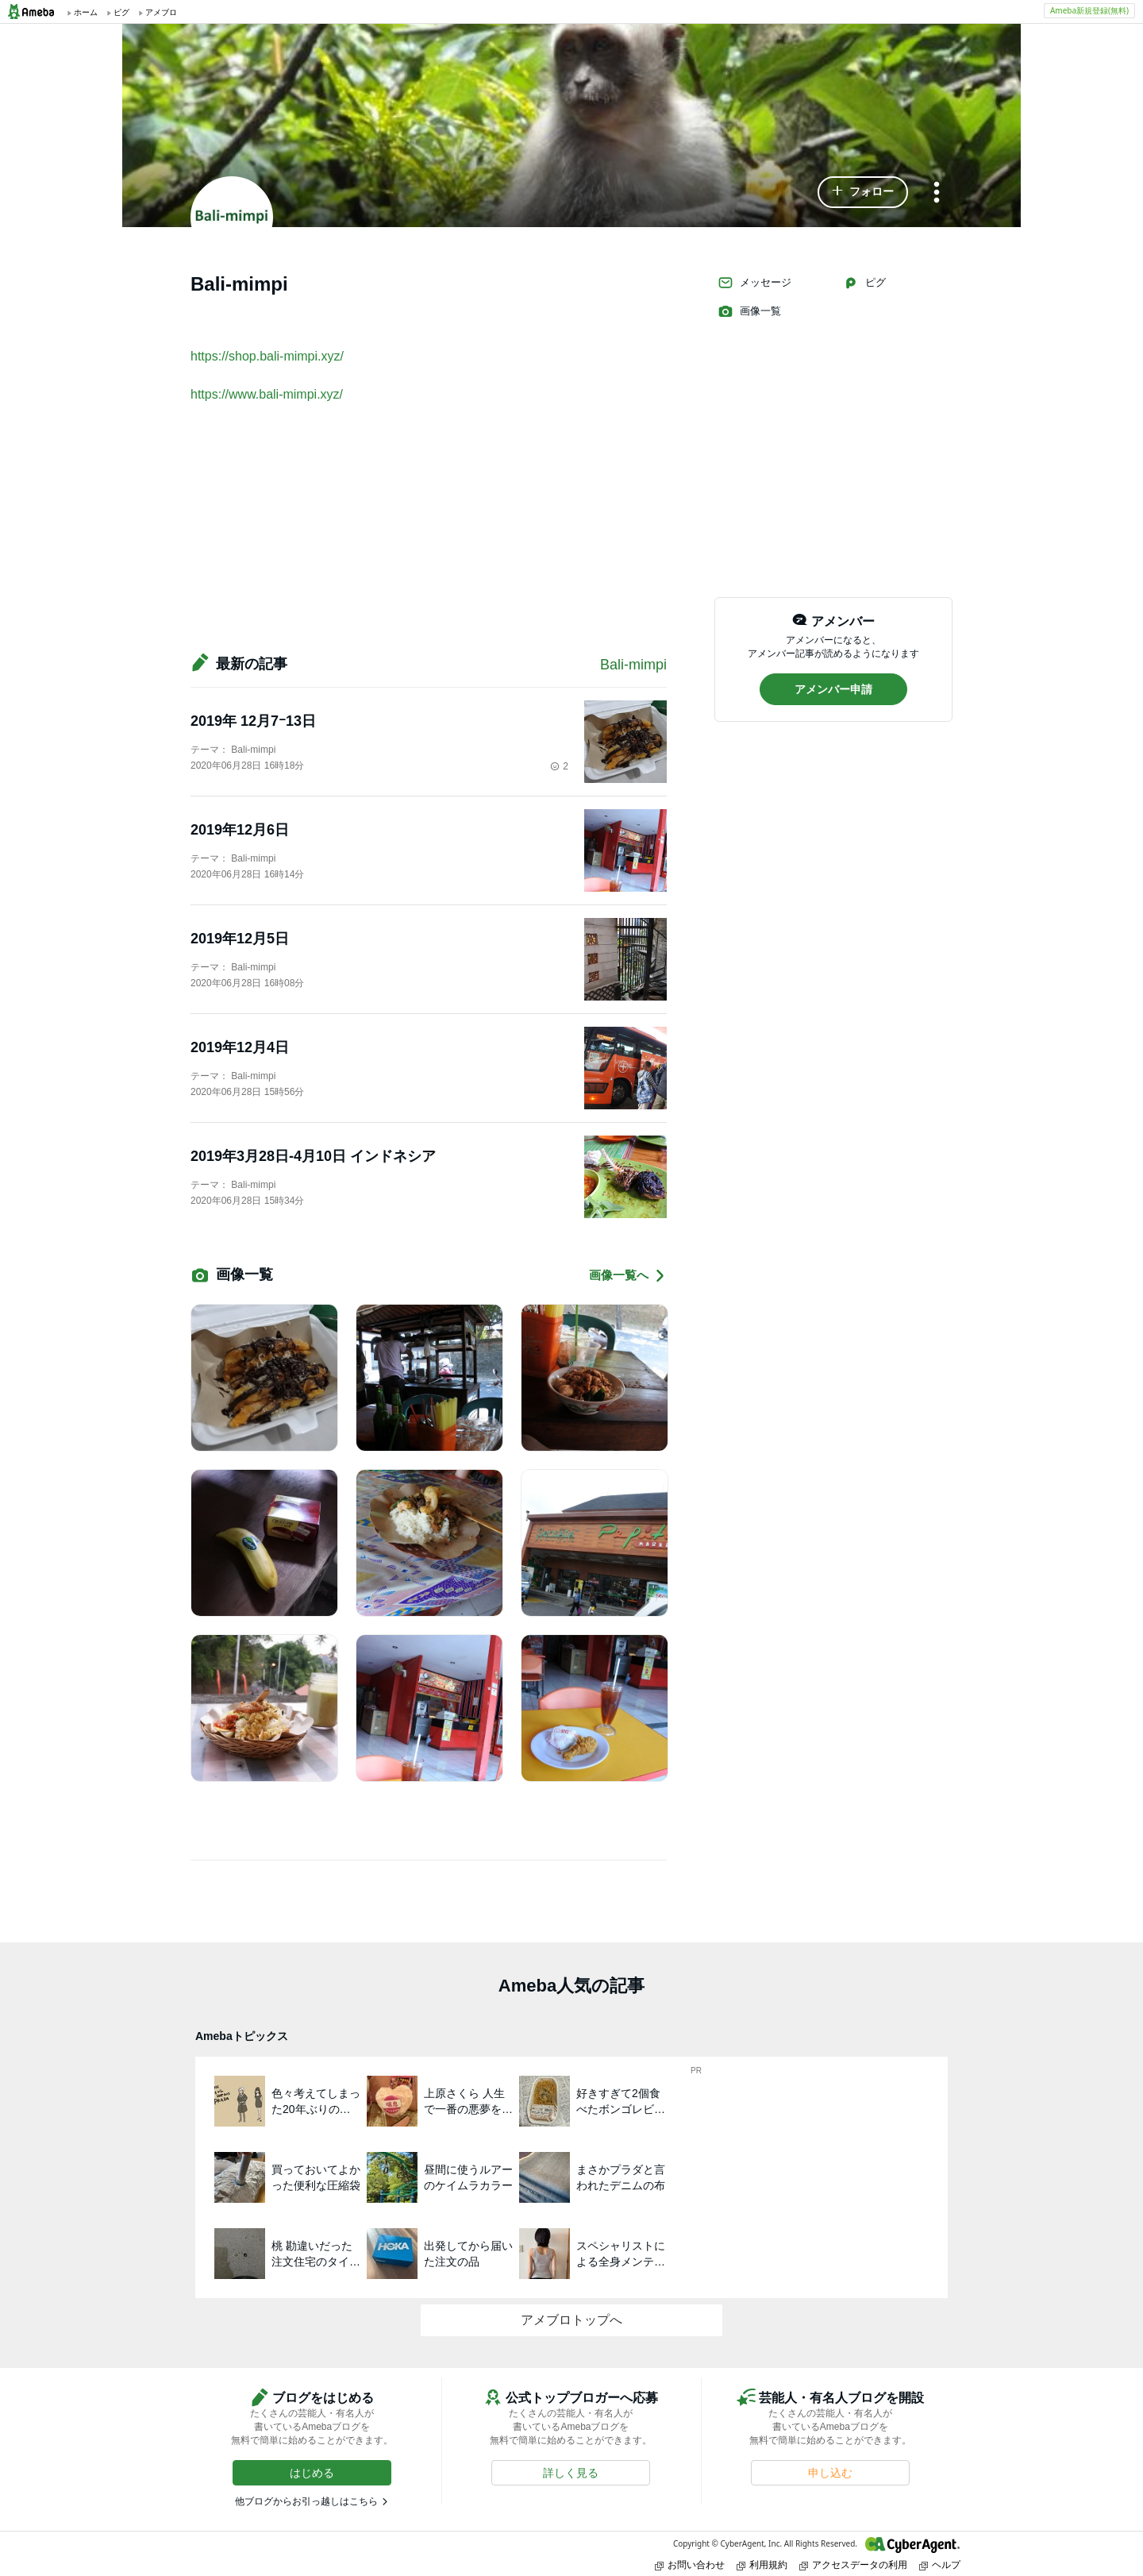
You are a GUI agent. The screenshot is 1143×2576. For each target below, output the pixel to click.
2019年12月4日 (246, 1047)
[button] (863, 192)
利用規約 (762, 2564)
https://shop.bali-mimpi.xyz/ (267, 356)
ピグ (864, 283)
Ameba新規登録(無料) (1089, 10)
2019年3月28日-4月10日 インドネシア (313, 1156)
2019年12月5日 (246, 939)
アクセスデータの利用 (853, 2564)
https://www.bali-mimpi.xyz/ (266, 394)
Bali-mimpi (633, 665)
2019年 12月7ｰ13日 (253, 721)
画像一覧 (749, 311)
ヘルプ (939, 2564)
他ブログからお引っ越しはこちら (306, 2501)
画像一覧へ (628, 1275)
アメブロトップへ (571, 2320)
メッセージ (754, 283)
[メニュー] (936, 193)
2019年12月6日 (246, 830)
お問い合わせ (690, 2564)
